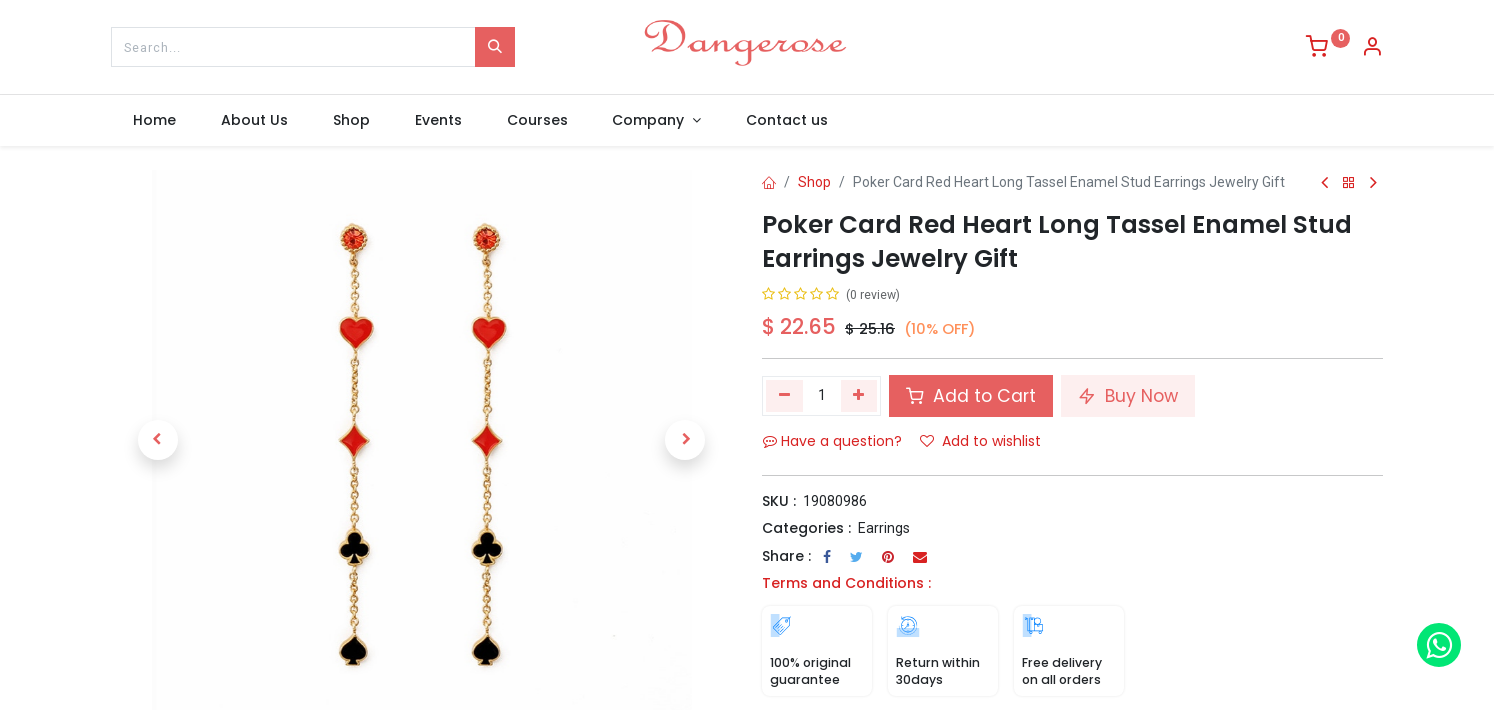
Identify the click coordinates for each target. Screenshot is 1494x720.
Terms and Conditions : (846, 583)
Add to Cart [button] (971, 396)
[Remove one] (784, 396)
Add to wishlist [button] (980, 441)
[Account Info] (1372, 49)
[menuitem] (155, 121)
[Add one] (859, 396)
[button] (157, 440)
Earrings (884, 528)
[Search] (495, 47)
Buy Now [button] (1128, 396)
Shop (814, 182)
